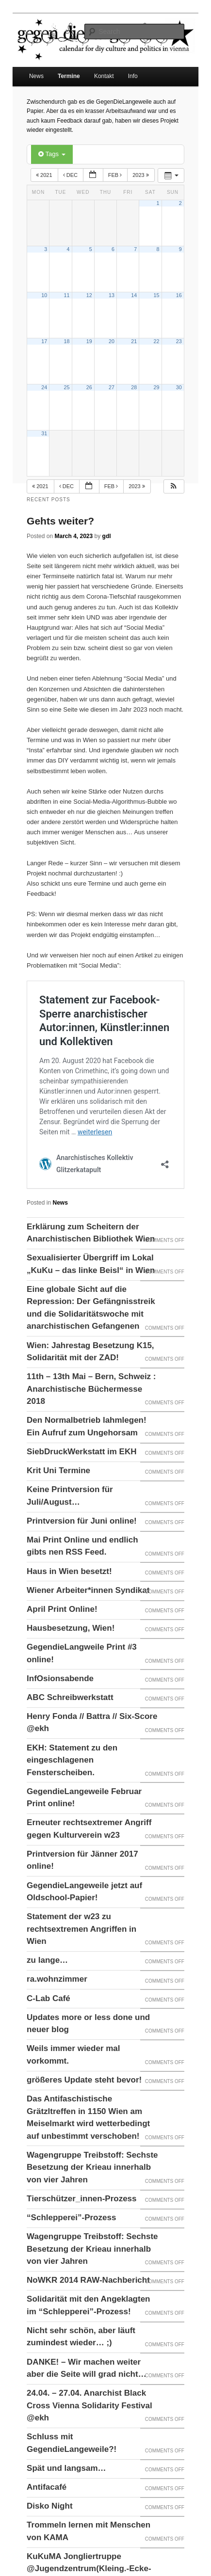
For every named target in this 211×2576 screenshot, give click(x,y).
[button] (173, 486)
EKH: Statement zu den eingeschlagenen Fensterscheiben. (72, 1760)
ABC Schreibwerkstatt (70, 1697)
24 (44, 387)
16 (179, 295)
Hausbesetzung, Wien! (70, 1628)
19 (89, 341)
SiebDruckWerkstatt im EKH (81, 1451)
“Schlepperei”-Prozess (71, 2217)
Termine (69, 76)
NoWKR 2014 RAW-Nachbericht (88, 2280)
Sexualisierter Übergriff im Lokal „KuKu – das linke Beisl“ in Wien (91, 1264)
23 (179, 341)
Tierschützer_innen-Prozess (81, 2198)
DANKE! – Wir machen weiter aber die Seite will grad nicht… (86, 2368)
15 (156, 295)
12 (89, 295)
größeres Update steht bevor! (84, 2079)
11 (66, 295)
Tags (51, 154)
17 (44, 341)
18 (66, 341)
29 (156, 387)
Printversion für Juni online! (82, 1521)
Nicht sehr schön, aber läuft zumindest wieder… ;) (81, 2337)
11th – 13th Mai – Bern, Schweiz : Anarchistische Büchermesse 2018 (91, 1389)
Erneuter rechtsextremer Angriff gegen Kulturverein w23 (89, 1829)
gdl (106, 536)
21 (134, 341)
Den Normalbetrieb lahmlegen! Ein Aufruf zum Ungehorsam (86, 1426)
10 (44, 295)
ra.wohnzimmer (57, 1979)
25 (66, 387)
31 (44, 433)
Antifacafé (46, 2487)
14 (134, 295)
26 (89, 387)
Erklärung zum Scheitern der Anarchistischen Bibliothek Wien (91, 1233)
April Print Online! (62, 1609)
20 (111, 341)
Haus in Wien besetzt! (69, 1571)
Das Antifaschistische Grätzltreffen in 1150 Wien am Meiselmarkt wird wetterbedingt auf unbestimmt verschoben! (88, 2117)
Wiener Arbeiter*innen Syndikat (88, 1590)
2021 (45, 175)
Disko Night (49, 2506)
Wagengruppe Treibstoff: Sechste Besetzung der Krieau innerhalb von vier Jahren (92, 2167)
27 (111, 387)
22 (156, 341)
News (36, 76)
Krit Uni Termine (58, 1470)
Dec (71, 175)
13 (111, 295)
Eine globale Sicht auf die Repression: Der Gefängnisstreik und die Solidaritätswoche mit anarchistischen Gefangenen (91, 1308)
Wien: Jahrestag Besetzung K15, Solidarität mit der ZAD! (90, 1352)
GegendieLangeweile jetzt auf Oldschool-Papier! (84, 1892)
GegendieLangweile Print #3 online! (82, 1653)
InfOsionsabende (60, 1678)
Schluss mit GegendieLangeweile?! (71, 2443)
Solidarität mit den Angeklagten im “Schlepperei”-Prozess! (88, 2305)
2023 (141, 175)
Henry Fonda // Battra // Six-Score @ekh (92, 1722)
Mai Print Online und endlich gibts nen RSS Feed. (82, 1546)
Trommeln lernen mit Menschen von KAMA (88, 2531)
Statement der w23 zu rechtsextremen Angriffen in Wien (81, 1929)
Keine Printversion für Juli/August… (70, 1496)
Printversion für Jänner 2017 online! (82, 1860)
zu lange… (47, 1960)
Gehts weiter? (60, 520)
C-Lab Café (48, 1998)
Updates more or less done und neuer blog (88, 2024)
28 (134, 387)
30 (179, 387)
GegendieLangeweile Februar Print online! (84, 1798)
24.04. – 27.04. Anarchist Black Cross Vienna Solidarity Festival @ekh (89, 2405)
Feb (116, 175)
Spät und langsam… (66, 2468)
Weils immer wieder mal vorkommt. (73, 2055)
